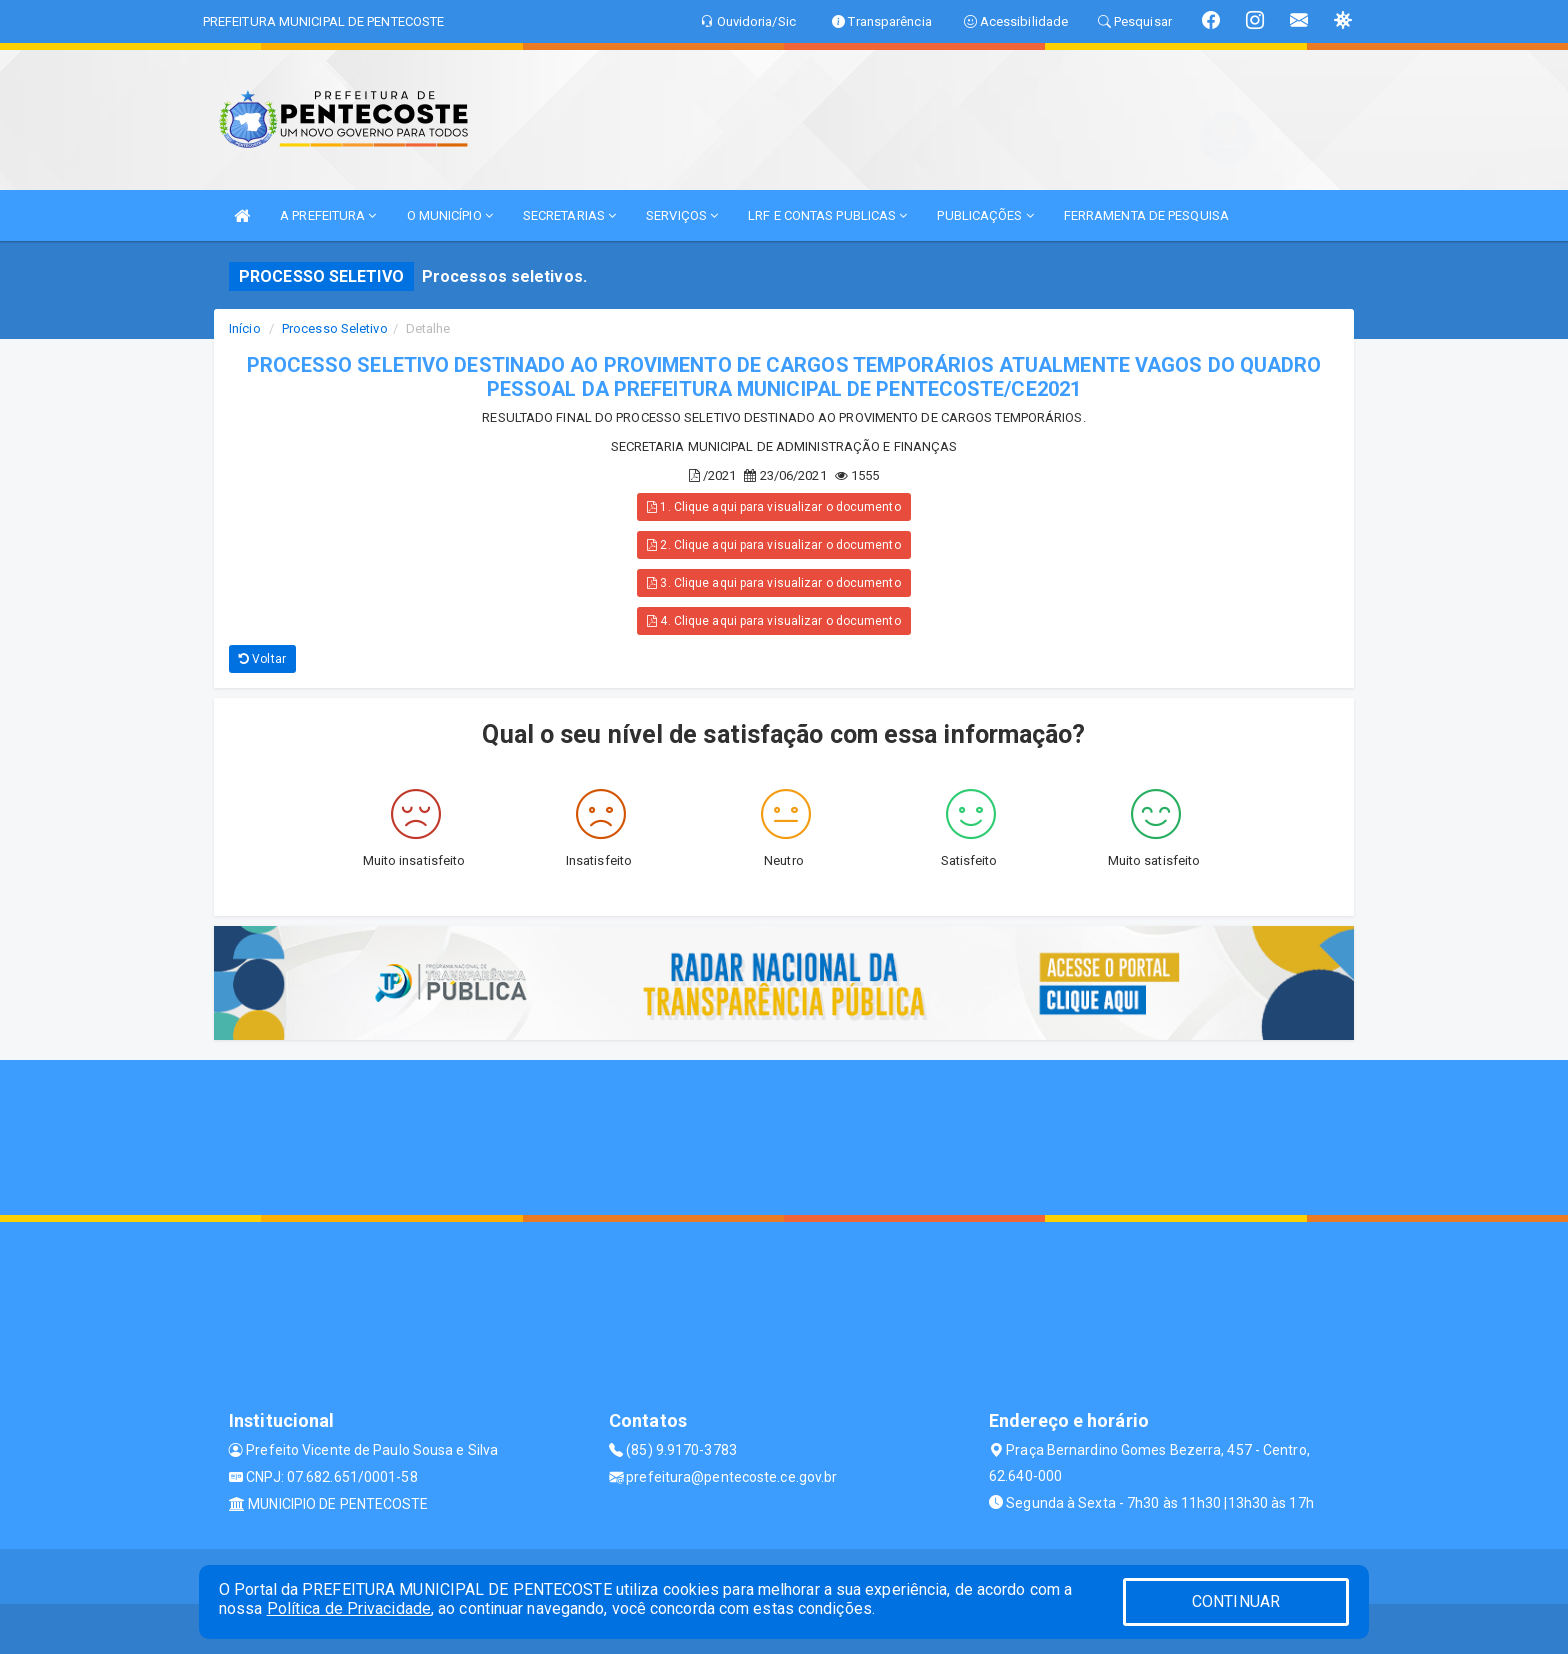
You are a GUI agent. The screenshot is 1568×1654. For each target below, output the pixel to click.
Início (245, 328)
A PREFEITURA (328, 215)
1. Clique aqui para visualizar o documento (773, 507)
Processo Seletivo (335, 328)
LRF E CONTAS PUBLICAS (827, 215)
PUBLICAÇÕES (985, 215)
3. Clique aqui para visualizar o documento (773, 583)
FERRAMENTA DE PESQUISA (1146, 215)
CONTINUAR (1236, 1601)
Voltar (262, 659)
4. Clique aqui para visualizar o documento (773, 621)
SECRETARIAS (569, 215)
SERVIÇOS (682, 215)
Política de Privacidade (349, 1608)
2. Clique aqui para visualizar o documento (773, 545)
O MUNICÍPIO (450, 215)
